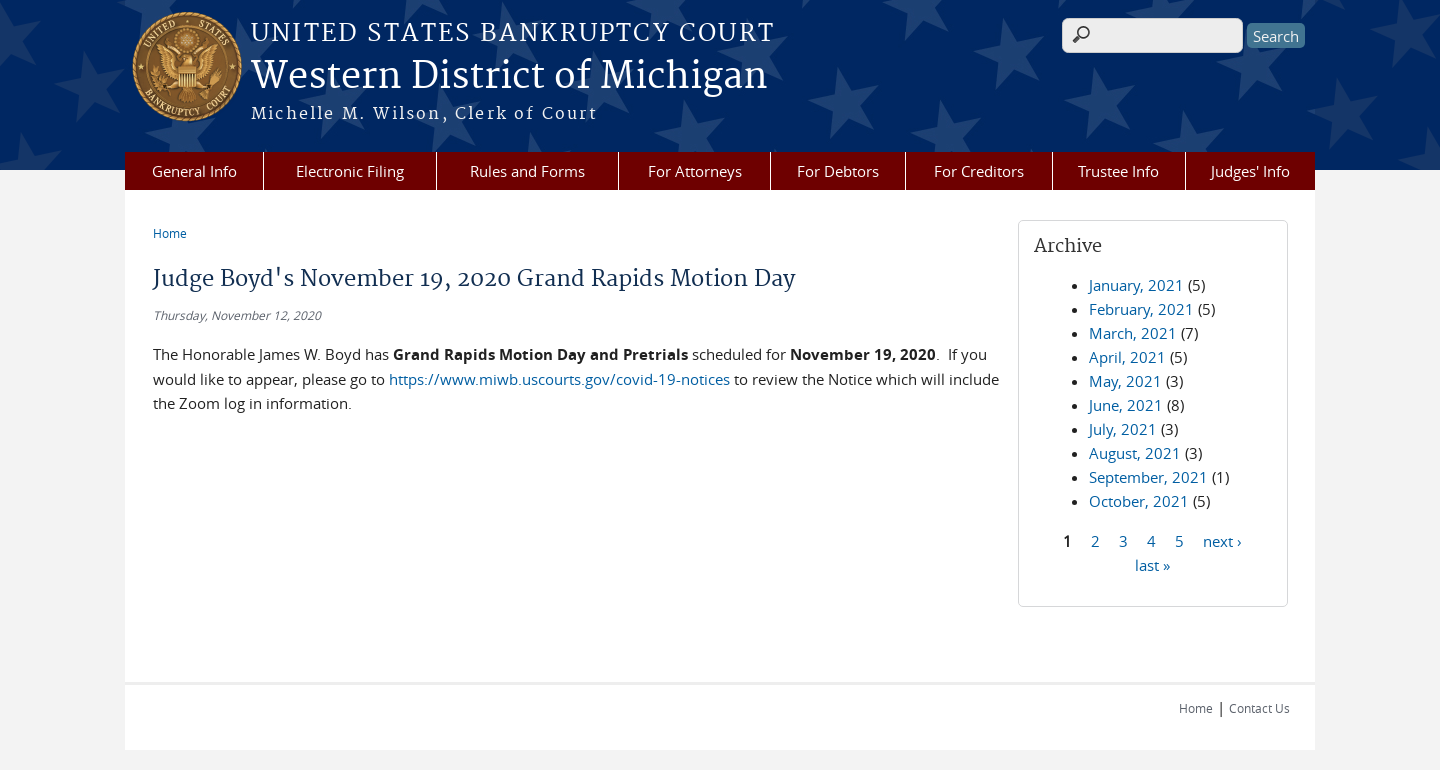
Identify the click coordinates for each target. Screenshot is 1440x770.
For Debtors (838, 171)
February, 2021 (1141, 309)
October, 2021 (1139, 501)
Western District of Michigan (509, 77)
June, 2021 (1126, 405)
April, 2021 (1127, 357)
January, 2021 (1136, 285)
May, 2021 (1125, 381)
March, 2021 (1133, 333)
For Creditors (979, 171)
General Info (194, 171)
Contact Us (1259, 708)
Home (170, 233)
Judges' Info (1250, 171)
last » (1152, 564)
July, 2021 (1123, 429)
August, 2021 (1135, 453)
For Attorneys (695, 171)
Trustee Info (1118, 171)
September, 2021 (1148, 477)
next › (1222, 540)
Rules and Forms (527, 171)
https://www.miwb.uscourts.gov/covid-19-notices (559, 379)
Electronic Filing (350, 171)
